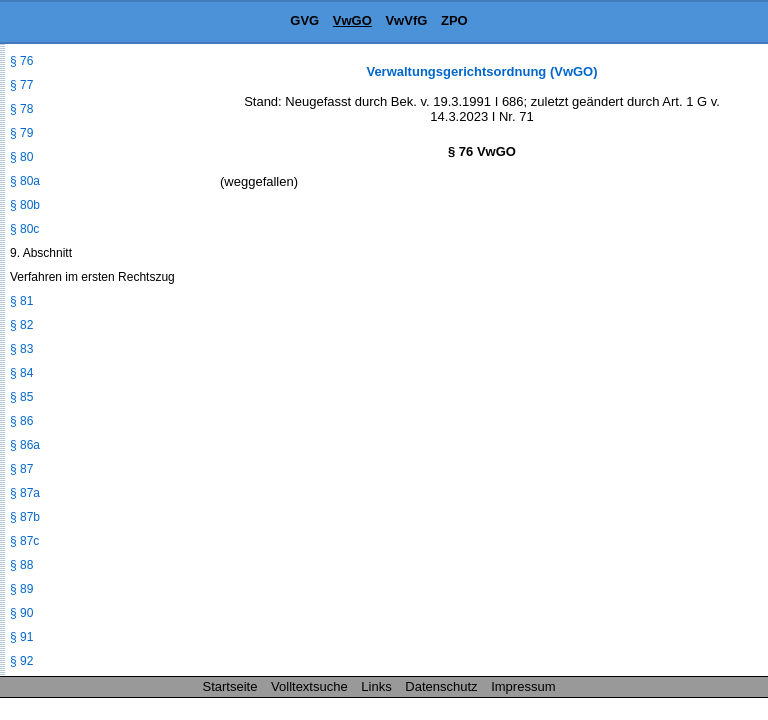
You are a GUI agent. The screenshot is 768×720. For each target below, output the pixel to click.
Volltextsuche (309, 686)
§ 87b (25, 517)
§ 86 (21, 421)
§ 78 (21, 109)
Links (376, 686)
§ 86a (25, 445)
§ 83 (21, 349)
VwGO (352, 20)
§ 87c (24, 541)
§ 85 (21, 397)
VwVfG (406, 20)
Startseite (230, 686)
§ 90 (21, 613)
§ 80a (25, 181)
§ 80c (24, 229)
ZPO (454, 20)
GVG (304, 20)
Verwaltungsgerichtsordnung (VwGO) (481, 71)
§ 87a (25, 493)
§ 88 (21, 565)
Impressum (523, 686)
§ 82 (21, 325)
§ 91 (21, 637)
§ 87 (21, 469)
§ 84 (21, 373)
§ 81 (21, 301)
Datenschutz (441, 686)
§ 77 (21, 85)
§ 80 (21, 157)
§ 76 (21, 61)
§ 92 (21, 661)
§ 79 (21, 133)
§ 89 (21, 589)
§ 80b (25, 205)
